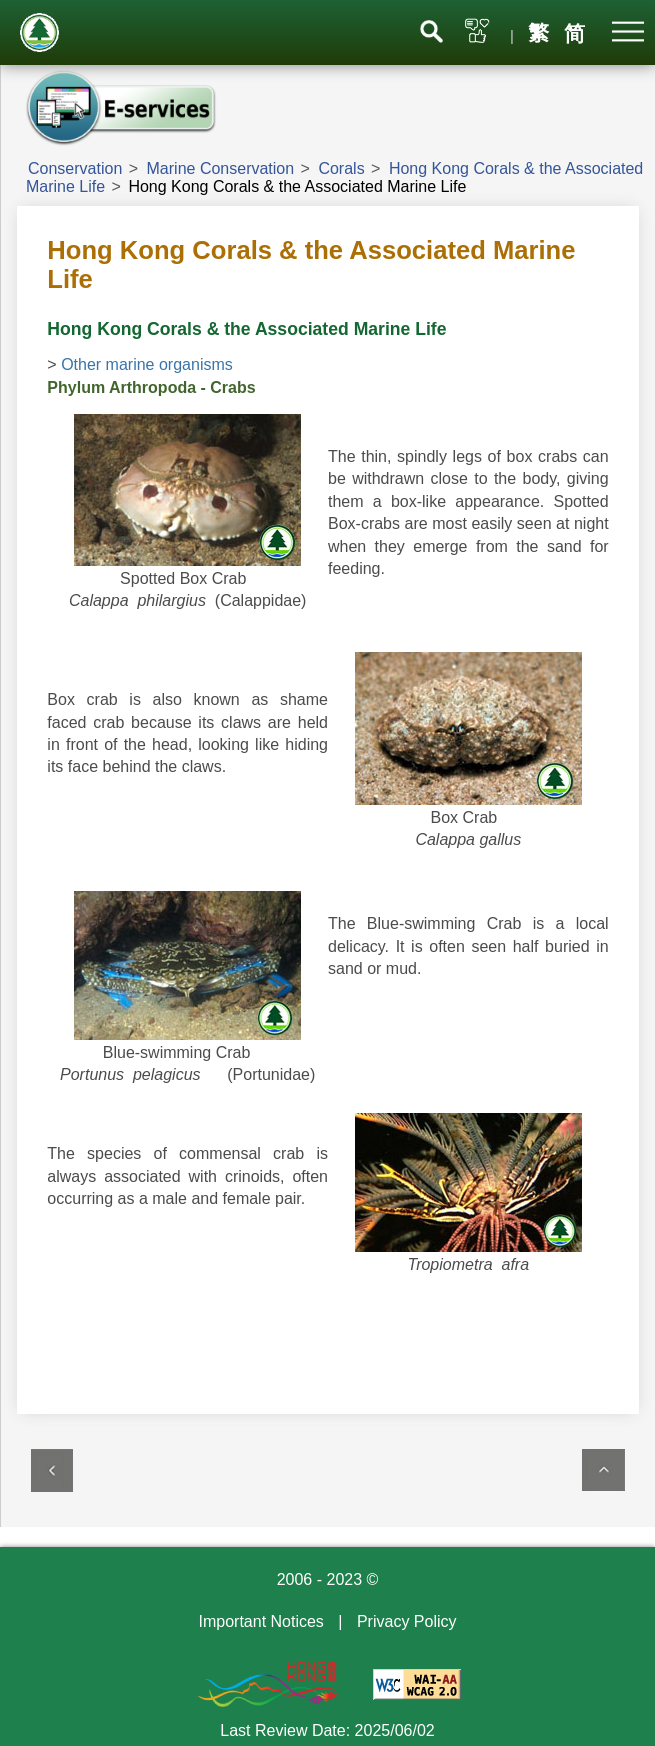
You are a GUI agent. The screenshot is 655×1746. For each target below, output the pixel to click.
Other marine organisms (147, 364)
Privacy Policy (407, 1621)
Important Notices (260, 1621)
